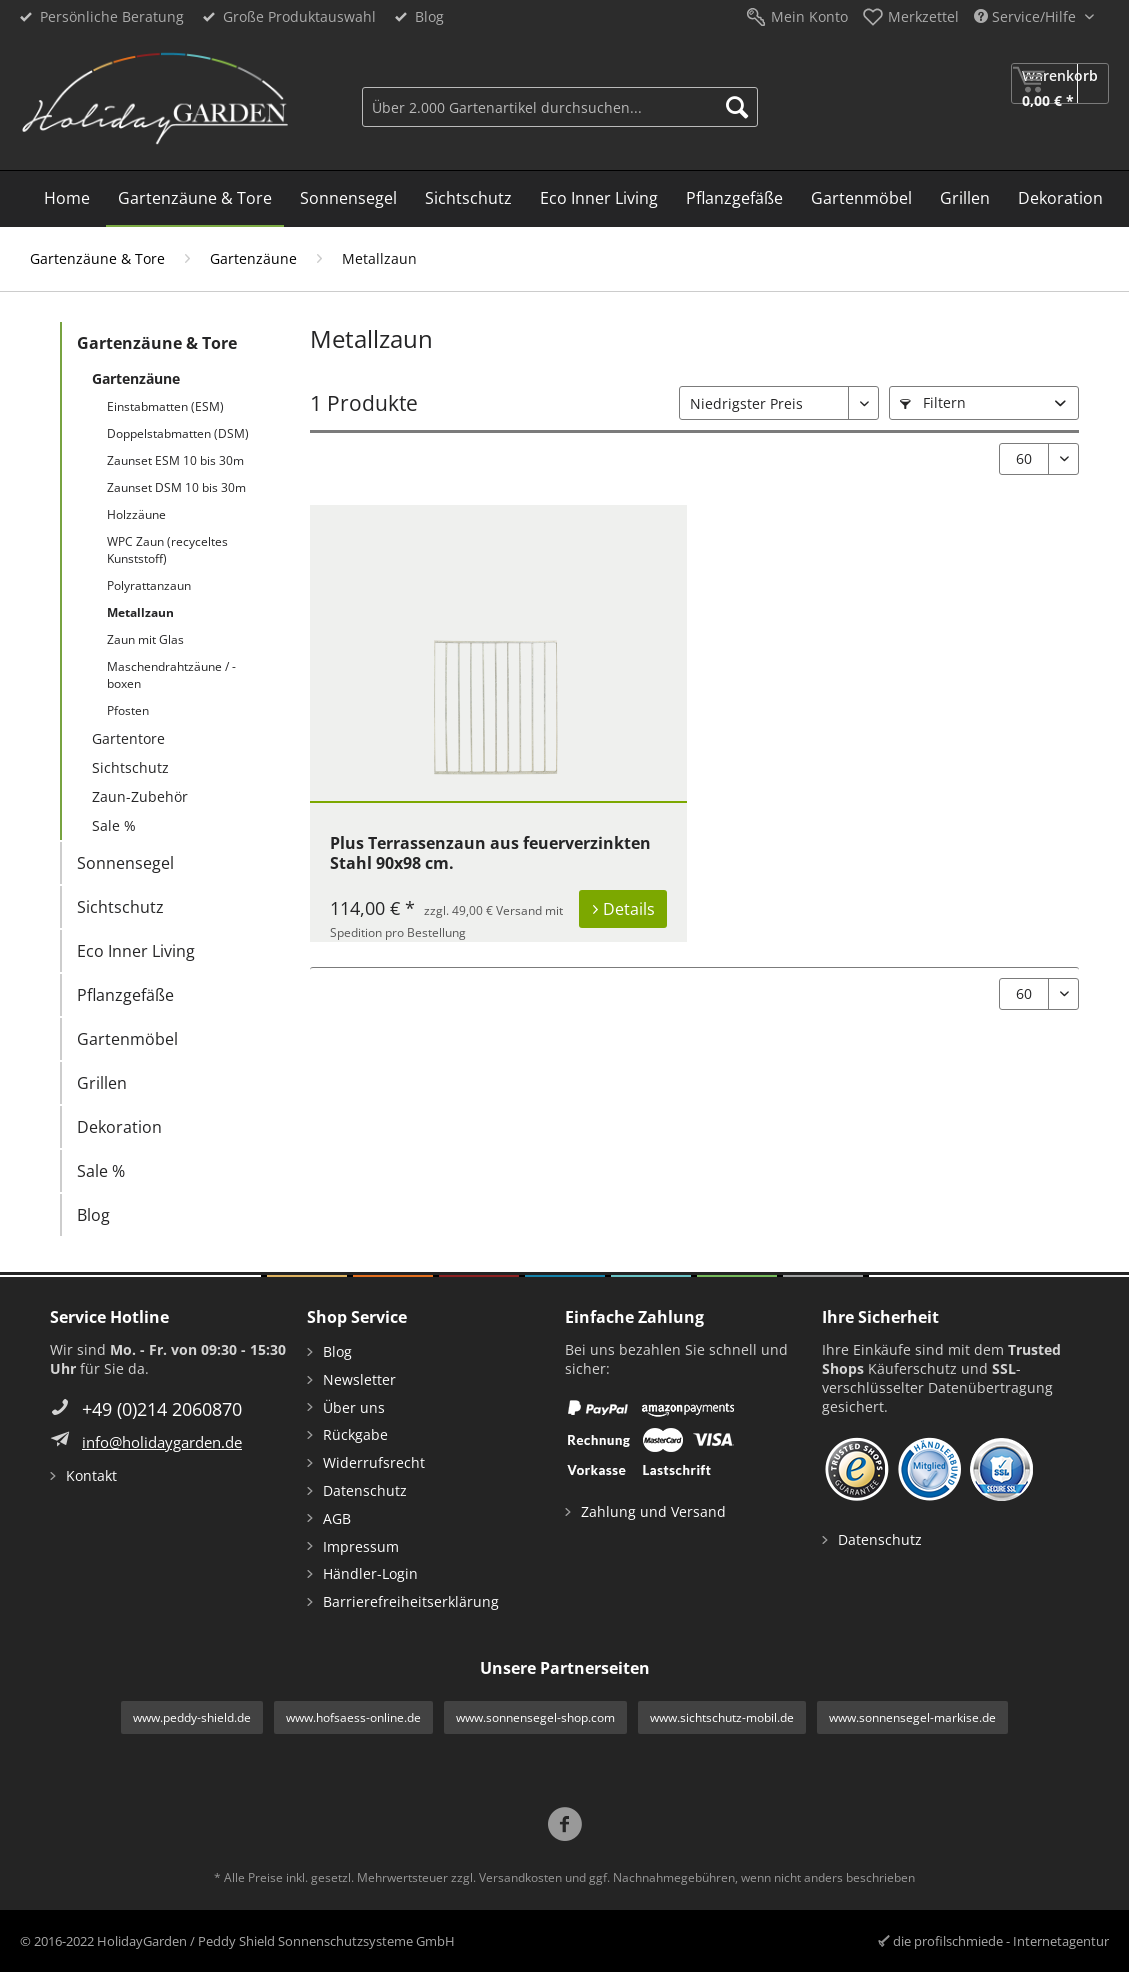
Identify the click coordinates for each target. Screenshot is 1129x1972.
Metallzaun (140, 612)
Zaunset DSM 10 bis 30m (176, 487)
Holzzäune (136, 514)
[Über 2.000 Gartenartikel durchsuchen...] (559, 107)
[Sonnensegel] (348, 199)
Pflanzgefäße (125, 995)
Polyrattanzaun (149, 585)
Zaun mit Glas (145, 639)
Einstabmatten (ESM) (165, 406)
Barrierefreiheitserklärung (411, 1601)
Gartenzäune (136, 378)
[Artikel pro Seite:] (1039, 459)
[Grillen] (965, 199)
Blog (429, 16)
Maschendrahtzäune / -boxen (171, 675)
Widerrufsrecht (374, 1462)
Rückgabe (355, 1434)
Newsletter (359, 1379)
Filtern (933, 402)
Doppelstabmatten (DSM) (178, 433)
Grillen (102, 1083)
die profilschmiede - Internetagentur (1001, 1941)
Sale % (114, 825)
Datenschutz (365, 1490)
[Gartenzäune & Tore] (195, 199)
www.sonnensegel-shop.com (535, 1717)
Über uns (354, 1407)
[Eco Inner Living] (599, 199)
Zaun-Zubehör (140, 796)
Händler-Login (370, 1573)
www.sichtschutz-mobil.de (722, 1717)
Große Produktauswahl (299, 16)
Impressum (361, 1546)
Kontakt (91, 1475)
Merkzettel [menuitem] (923, 16)
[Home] (67, 199)
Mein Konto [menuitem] (809, 16)
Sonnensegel (125, 863)
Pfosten (128, 710)
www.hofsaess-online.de (353, 1717)
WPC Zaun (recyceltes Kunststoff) (167, 550)
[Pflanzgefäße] (734, 199)
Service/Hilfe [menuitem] (1027, 16)
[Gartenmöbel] (861, 199)
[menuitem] (559, 104)
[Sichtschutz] (468, 199)
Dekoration (119, 1127)
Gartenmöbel (127, 1039)
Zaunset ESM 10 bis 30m (175, 460)
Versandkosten (520, 1877)
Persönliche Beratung (112, 16)
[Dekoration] (1060, 199)
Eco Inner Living (136, 951)
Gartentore (128, 738)
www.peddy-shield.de (192, 1717)
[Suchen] (737, 107)
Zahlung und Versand (653, 1511)
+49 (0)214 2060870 (162, 1409)
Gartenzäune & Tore (157, 343)
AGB (337, 1518)
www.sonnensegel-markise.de (912, 1717)
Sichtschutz (130, 767)
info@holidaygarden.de (162, 1442)
